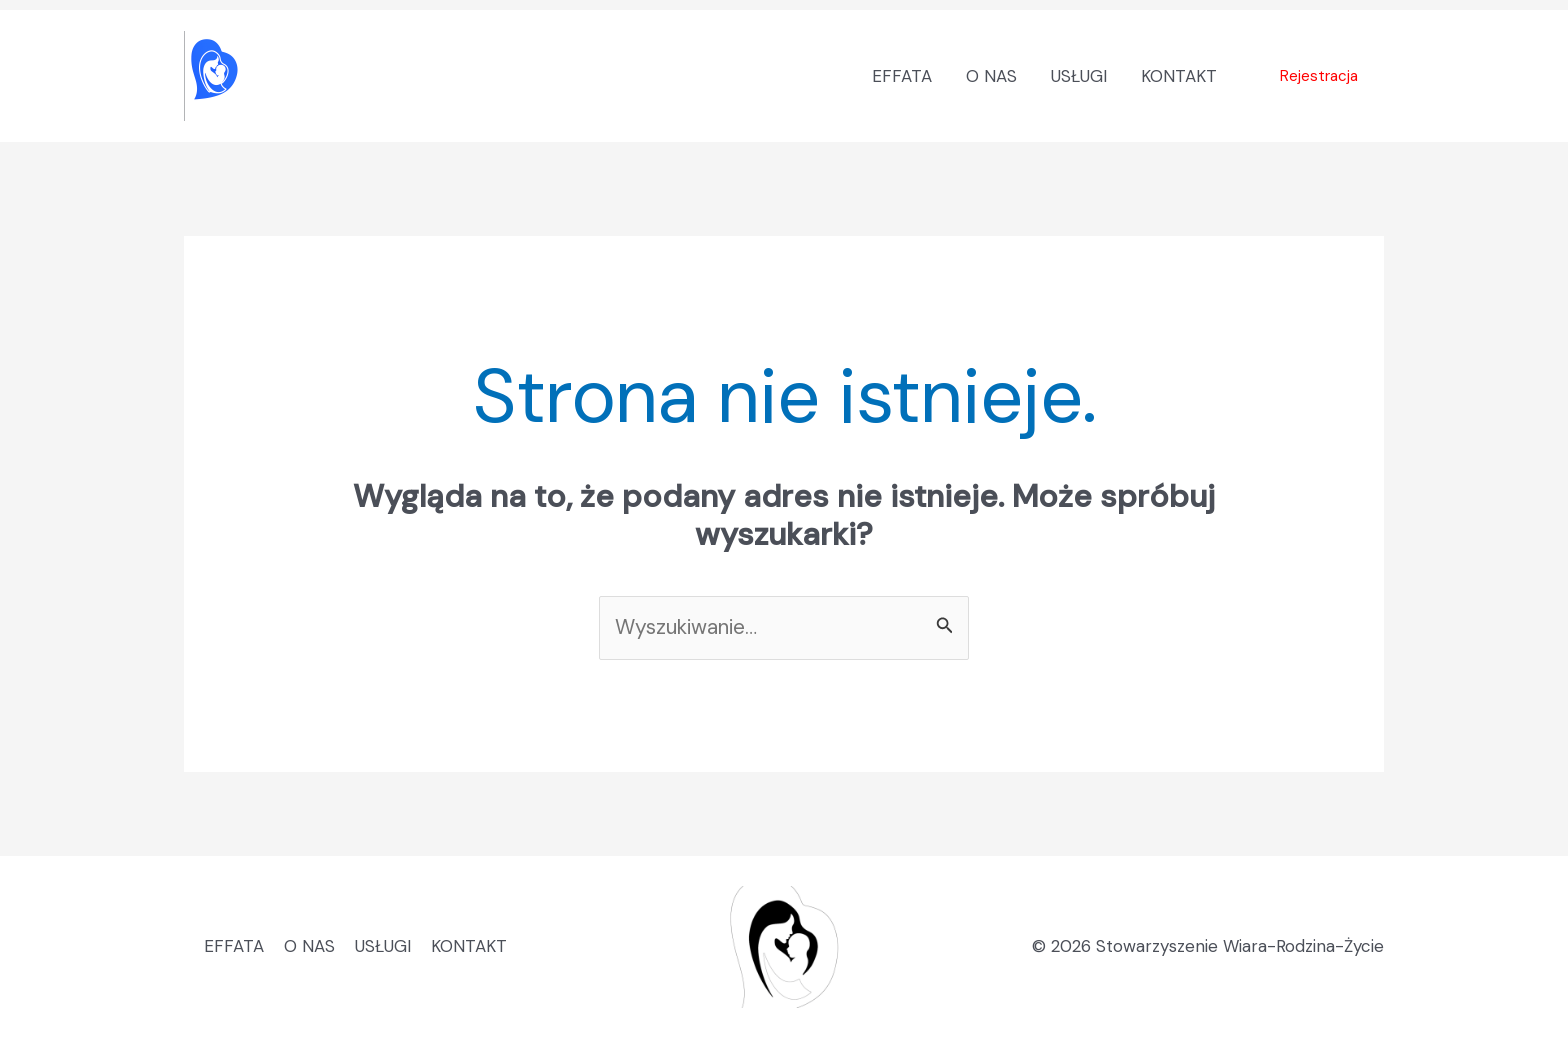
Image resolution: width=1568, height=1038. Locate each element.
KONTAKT (1179, 76)
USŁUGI (1079, 76)
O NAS (991, 76)
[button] (1319, 76)
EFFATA (902, 76)
